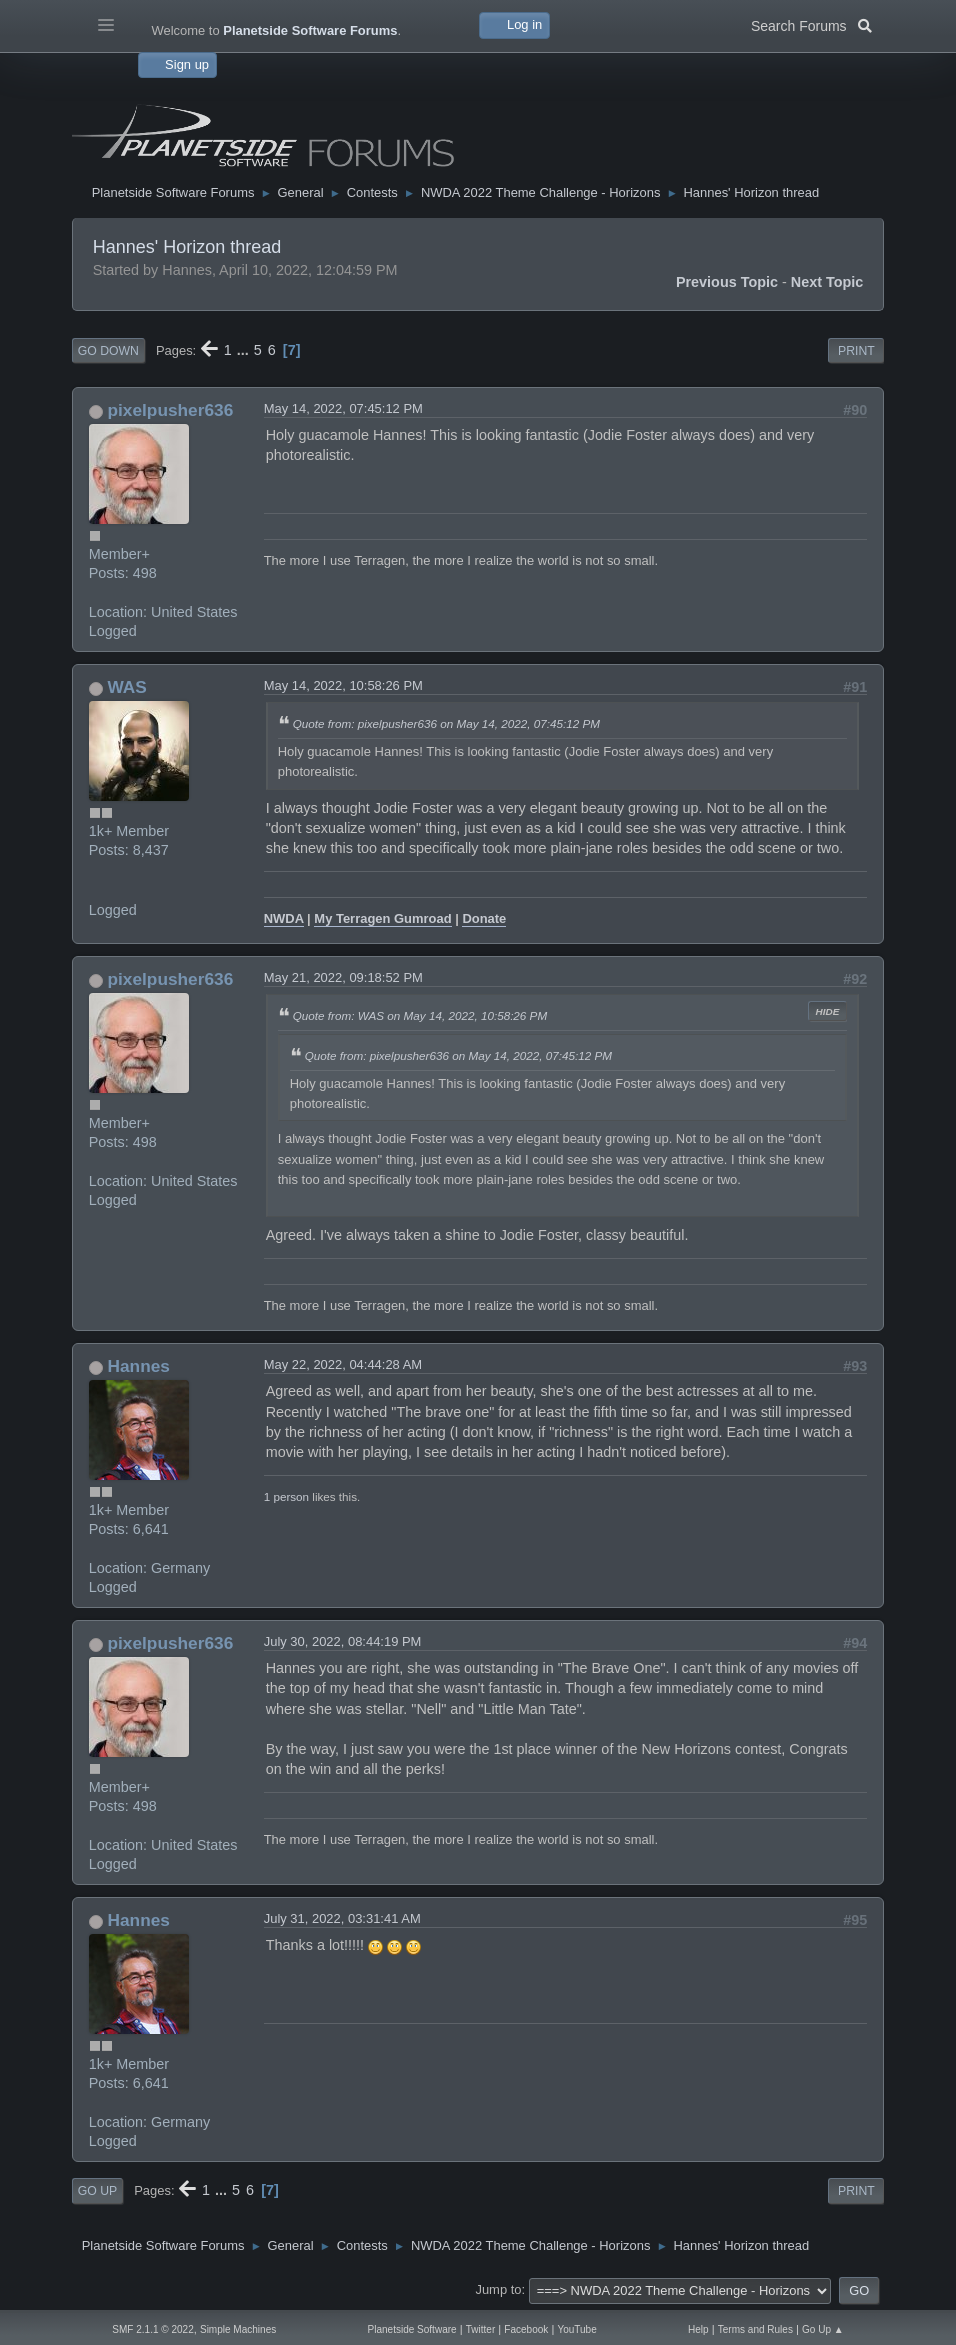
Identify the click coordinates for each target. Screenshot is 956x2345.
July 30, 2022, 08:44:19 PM (343, 1641)
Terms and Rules (755, 2329)
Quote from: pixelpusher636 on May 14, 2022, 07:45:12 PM (446, 723)
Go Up (97, 2191)
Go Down (108, 351)
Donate (484, 918)
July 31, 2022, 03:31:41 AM (342, 1918)
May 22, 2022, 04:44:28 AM (343, 1364)
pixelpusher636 (171, 410)
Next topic (827, 282)
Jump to (498, 2289)
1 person (286, 1496)
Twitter (481, 2329)
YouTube (576, 2329)
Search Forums (811, 24)
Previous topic (727, 282)
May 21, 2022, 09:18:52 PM (343, 977)
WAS (127, 687)
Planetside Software (412, 2329)
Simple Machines (238, 2329)
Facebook (526, 2329)
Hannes (139, 1366)
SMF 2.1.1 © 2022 (152, 2329)
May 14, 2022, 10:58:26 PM (343, 685)
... (245, 350)
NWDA (284, 918)
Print (856, 351)
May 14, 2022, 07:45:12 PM (343, 408)
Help (698, 2329)
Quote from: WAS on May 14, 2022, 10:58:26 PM (420, 1015)
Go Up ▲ (823, 2329)
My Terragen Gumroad (382, 918)
